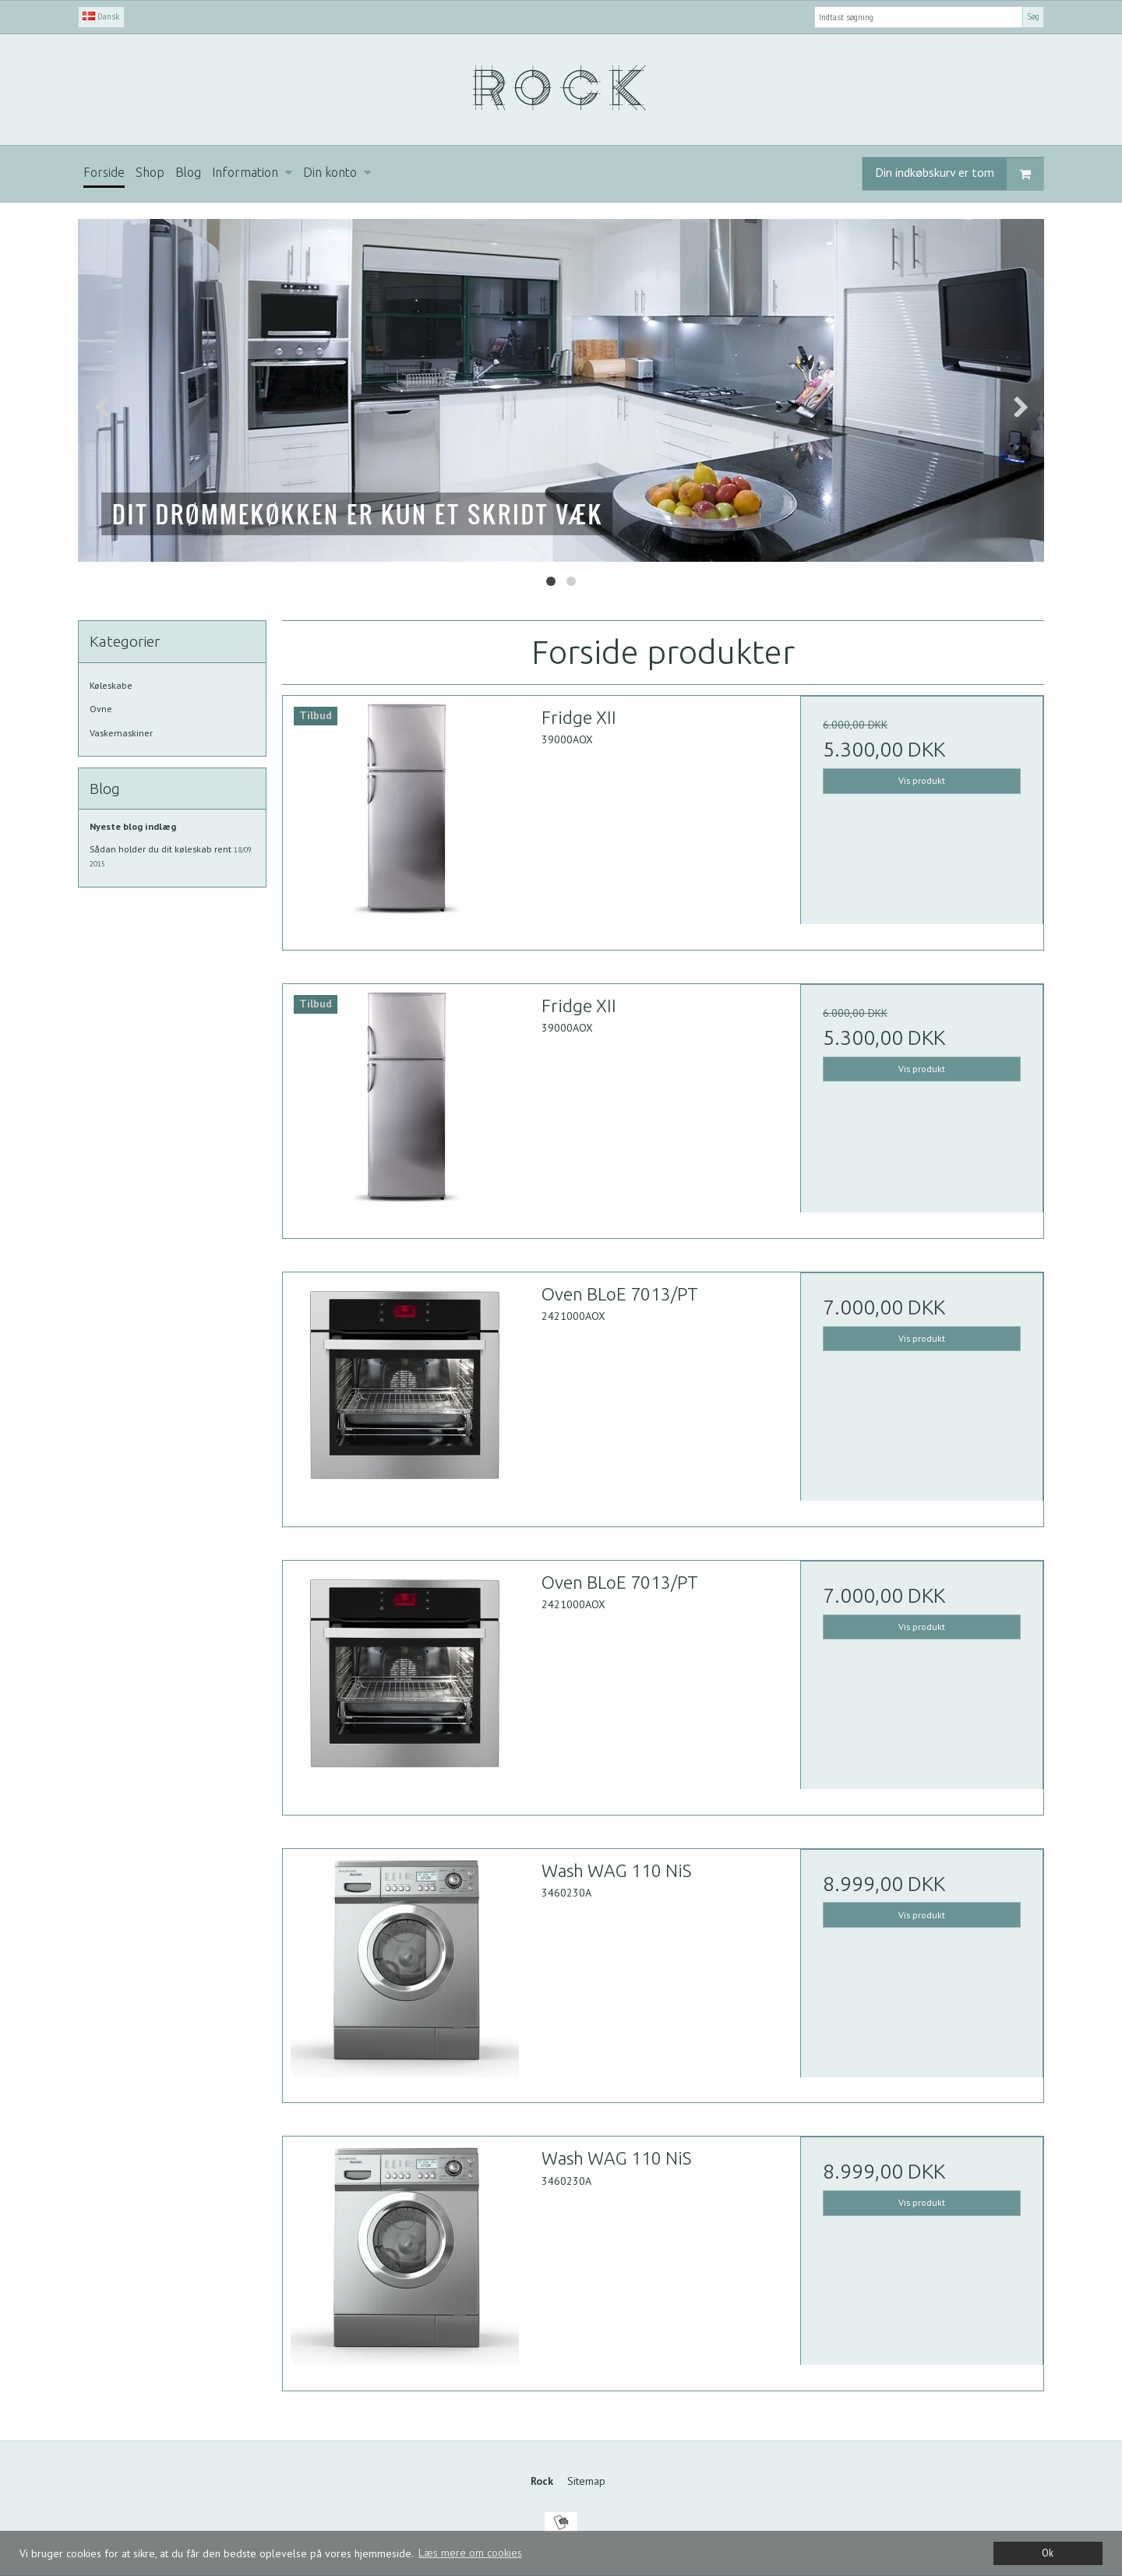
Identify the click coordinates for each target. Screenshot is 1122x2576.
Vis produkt (921, 780)
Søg (1033, 16)
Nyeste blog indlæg (133, 826)
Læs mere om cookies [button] (470, 2553)
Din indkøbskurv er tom (959, 174)
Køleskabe (111, 685)
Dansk (101, 16)
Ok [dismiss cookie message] (1047, 2552)
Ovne (101, 709)
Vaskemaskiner (121, 733)
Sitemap (586, 2481)
